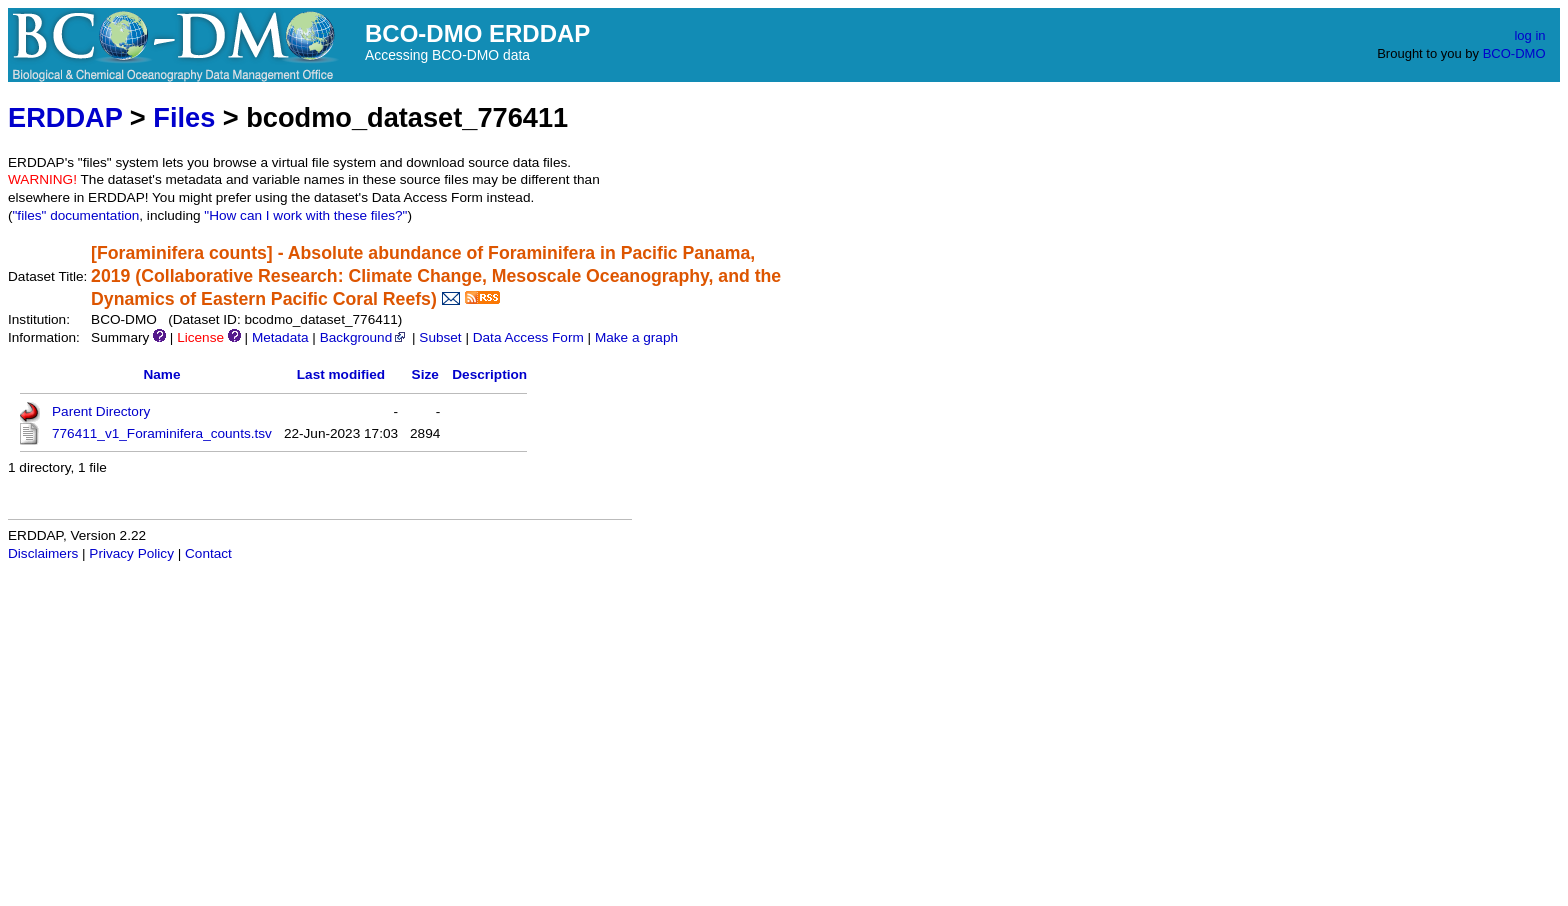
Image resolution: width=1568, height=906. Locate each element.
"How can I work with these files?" (305, 215)
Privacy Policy (131, 553)
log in (1529, 35)
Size (425, 374)
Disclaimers (43, 553)
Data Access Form (528, 337)
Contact (208, 553)
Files (184, 117)
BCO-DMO (1514, 53)
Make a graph (636, 337)
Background (364, 337)
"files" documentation (76, 215)
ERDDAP (65, 117)
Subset (440, 337)
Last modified (341, 374)
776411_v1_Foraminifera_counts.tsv (162, 433)
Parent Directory (101, 411)
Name (161, 374)
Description (489, 374)
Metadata (280, 337)
